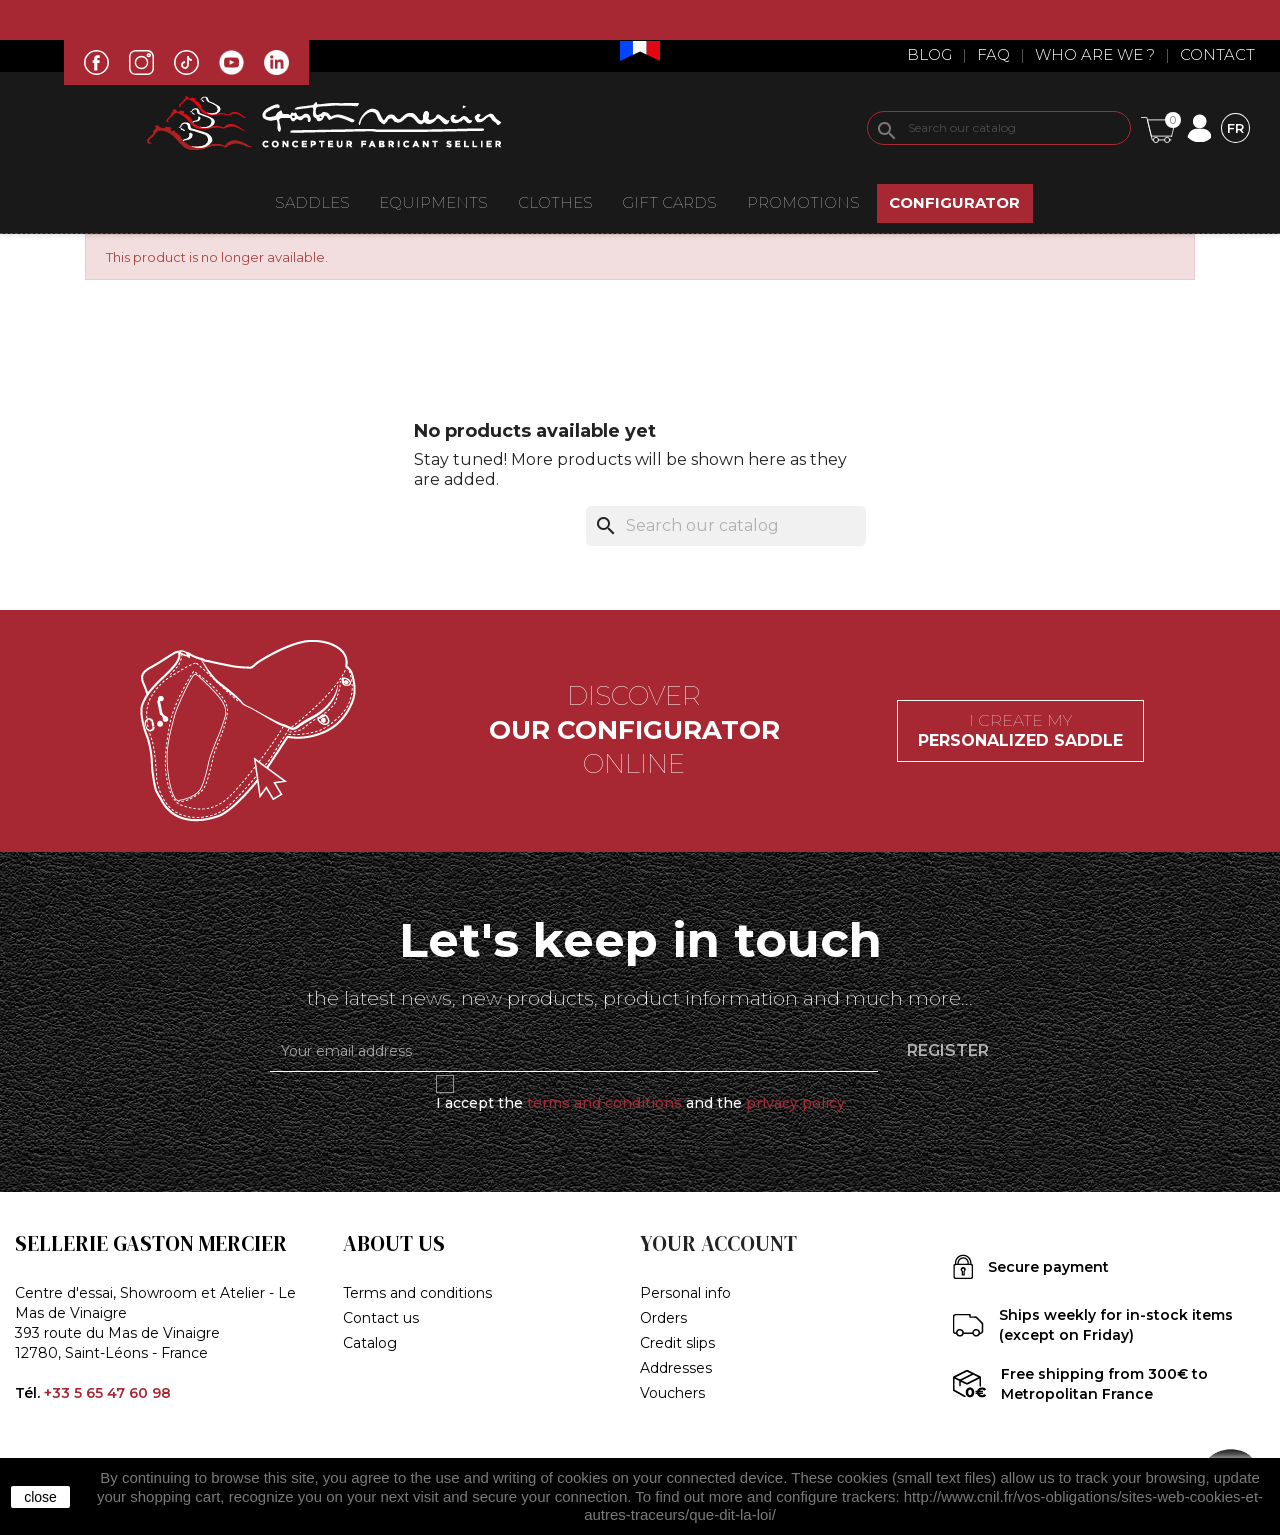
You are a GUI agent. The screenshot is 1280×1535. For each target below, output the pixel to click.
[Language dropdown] (1235, 127)
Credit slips (677, 1343)
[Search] (999, 128)
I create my (1020, 730)
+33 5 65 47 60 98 (107, 1393)
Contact (1217, 54)
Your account (718, 1243)
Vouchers (672, 1393)
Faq (993, 54)
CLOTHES (555, 202)
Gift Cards (669, 202)
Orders (663, 1318)
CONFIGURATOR (954, 202)
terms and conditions (604, 1103)
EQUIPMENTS (433, 202)
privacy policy (795, 1103)
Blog (929, 54)
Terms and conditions (417, 1293)
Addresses (676, 1368)
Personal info (685, 1293)
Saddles (312, 202)
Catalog (370, 1343)
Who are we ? (1095, 54)
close (40, 1497)
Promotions (803, 202)
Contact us (381, 1318)
